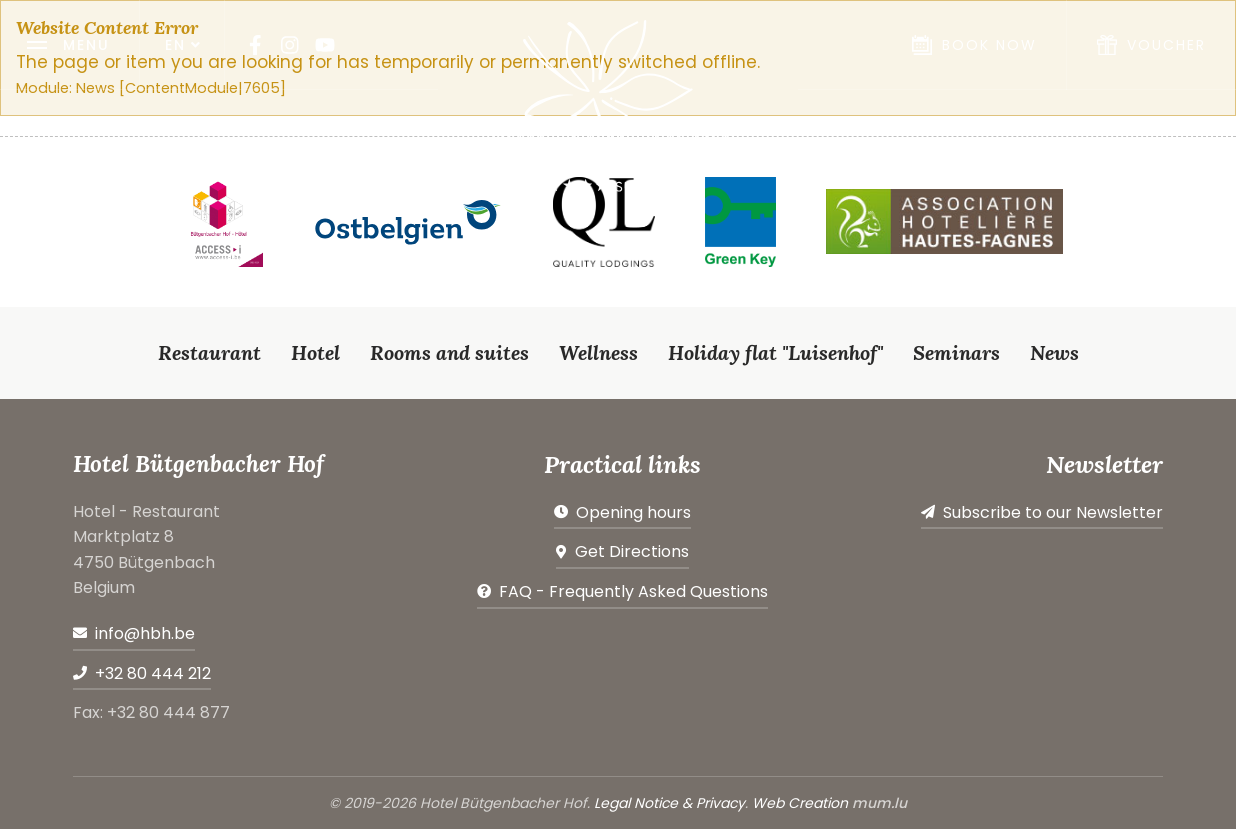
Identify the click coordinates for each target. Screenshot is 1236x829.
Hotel (315, 352)
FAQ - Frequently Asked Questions (633, 591)
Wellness (598, 352)
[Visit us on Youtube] (325, 45)
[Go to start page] (618, 106)
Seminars (956, 352)
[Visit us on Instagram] (290, 45)
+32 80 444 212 (153, 673)
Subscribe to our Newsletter (1053, 512)
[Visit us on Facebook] (255, 45)
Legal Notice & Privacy (669, 803)
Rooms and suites (449, 352)
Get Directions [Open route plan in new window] (632, 551)
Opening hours (633, 512)
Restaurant (209, 352)
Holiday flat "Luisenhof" (775, 352)
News (1054, 352)
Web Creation (800, 803)
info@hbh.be (145, 633)
